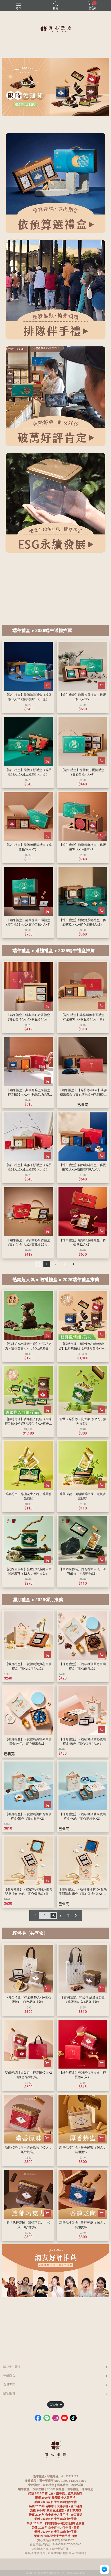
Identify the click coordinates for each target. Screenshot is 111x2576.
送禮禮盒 (44, 950)
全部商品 (9, 2375)
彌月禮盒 (21, 1599)
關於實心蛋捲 (12, 2367)
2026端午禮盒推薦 (76, 950)
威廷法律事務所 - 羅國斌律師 (43, 2553)
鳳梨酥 (74, 2549)
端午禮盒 (21, 630)
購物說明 (9, 2393)
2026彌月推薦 (49, 1599)
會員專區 (9, 2384)
